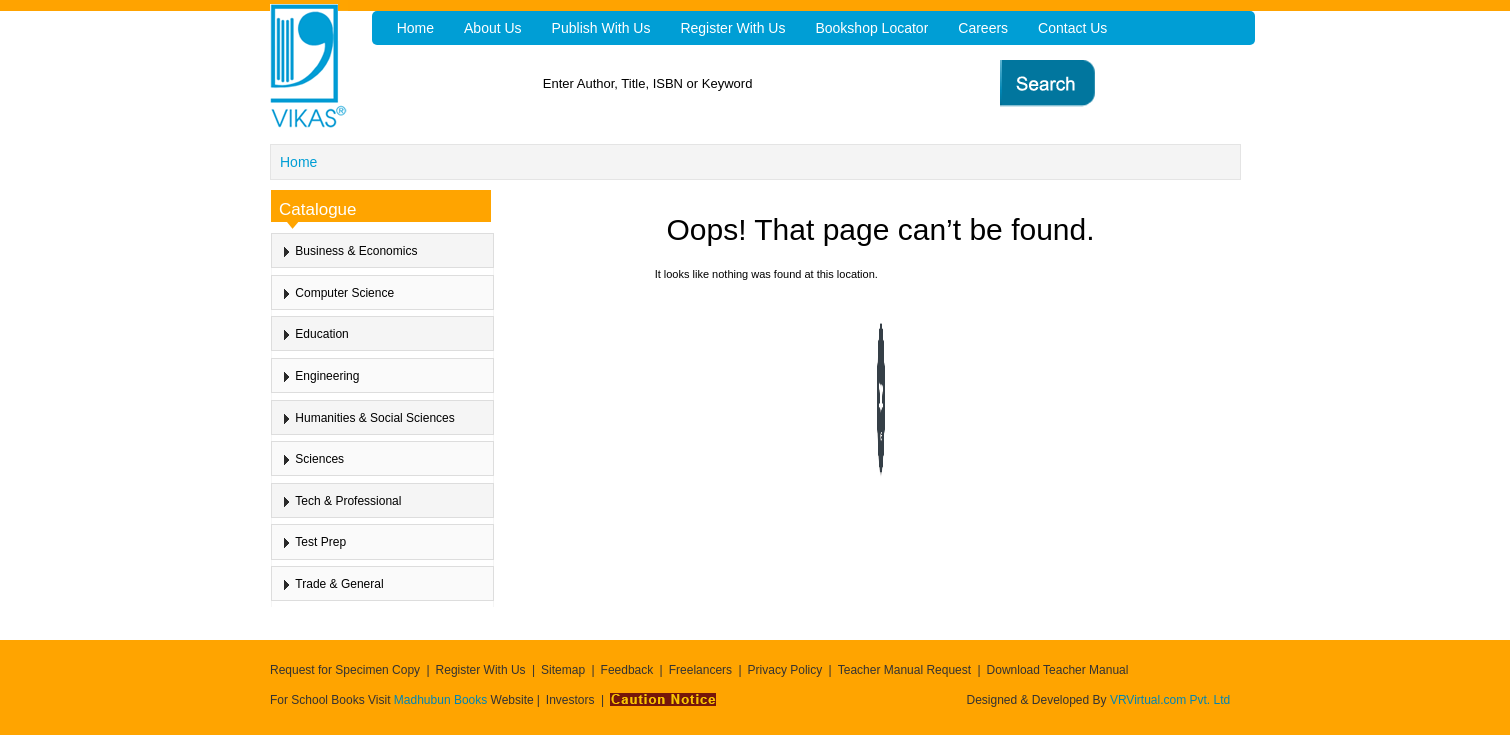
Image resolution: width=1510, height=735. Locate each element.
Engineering (327, 376)
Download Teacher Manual (1058, 670)
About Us (493, 28)
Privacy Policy (785, 670)
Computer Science (344, 293)
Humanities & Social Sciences (374, 418)
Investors (570, 700)
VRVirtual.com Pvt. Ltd (1170, 700)
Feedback (627, 670)
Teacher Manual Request (904, 670)
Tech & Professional (348, 501)
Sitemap (563, 670)
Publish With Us (601, 28)
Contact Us (1072, 28)
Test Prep (320, 542)
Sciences (319, 459)
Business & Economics (356, 251)
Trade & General (339, 584)
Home (298, 162)
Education (321, 334)
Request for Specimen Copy (345, 670)
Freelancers (700, 670)
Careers (983, 28)
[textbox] (785, 83)
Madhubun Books (442, 700)
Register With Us (481, 670)
